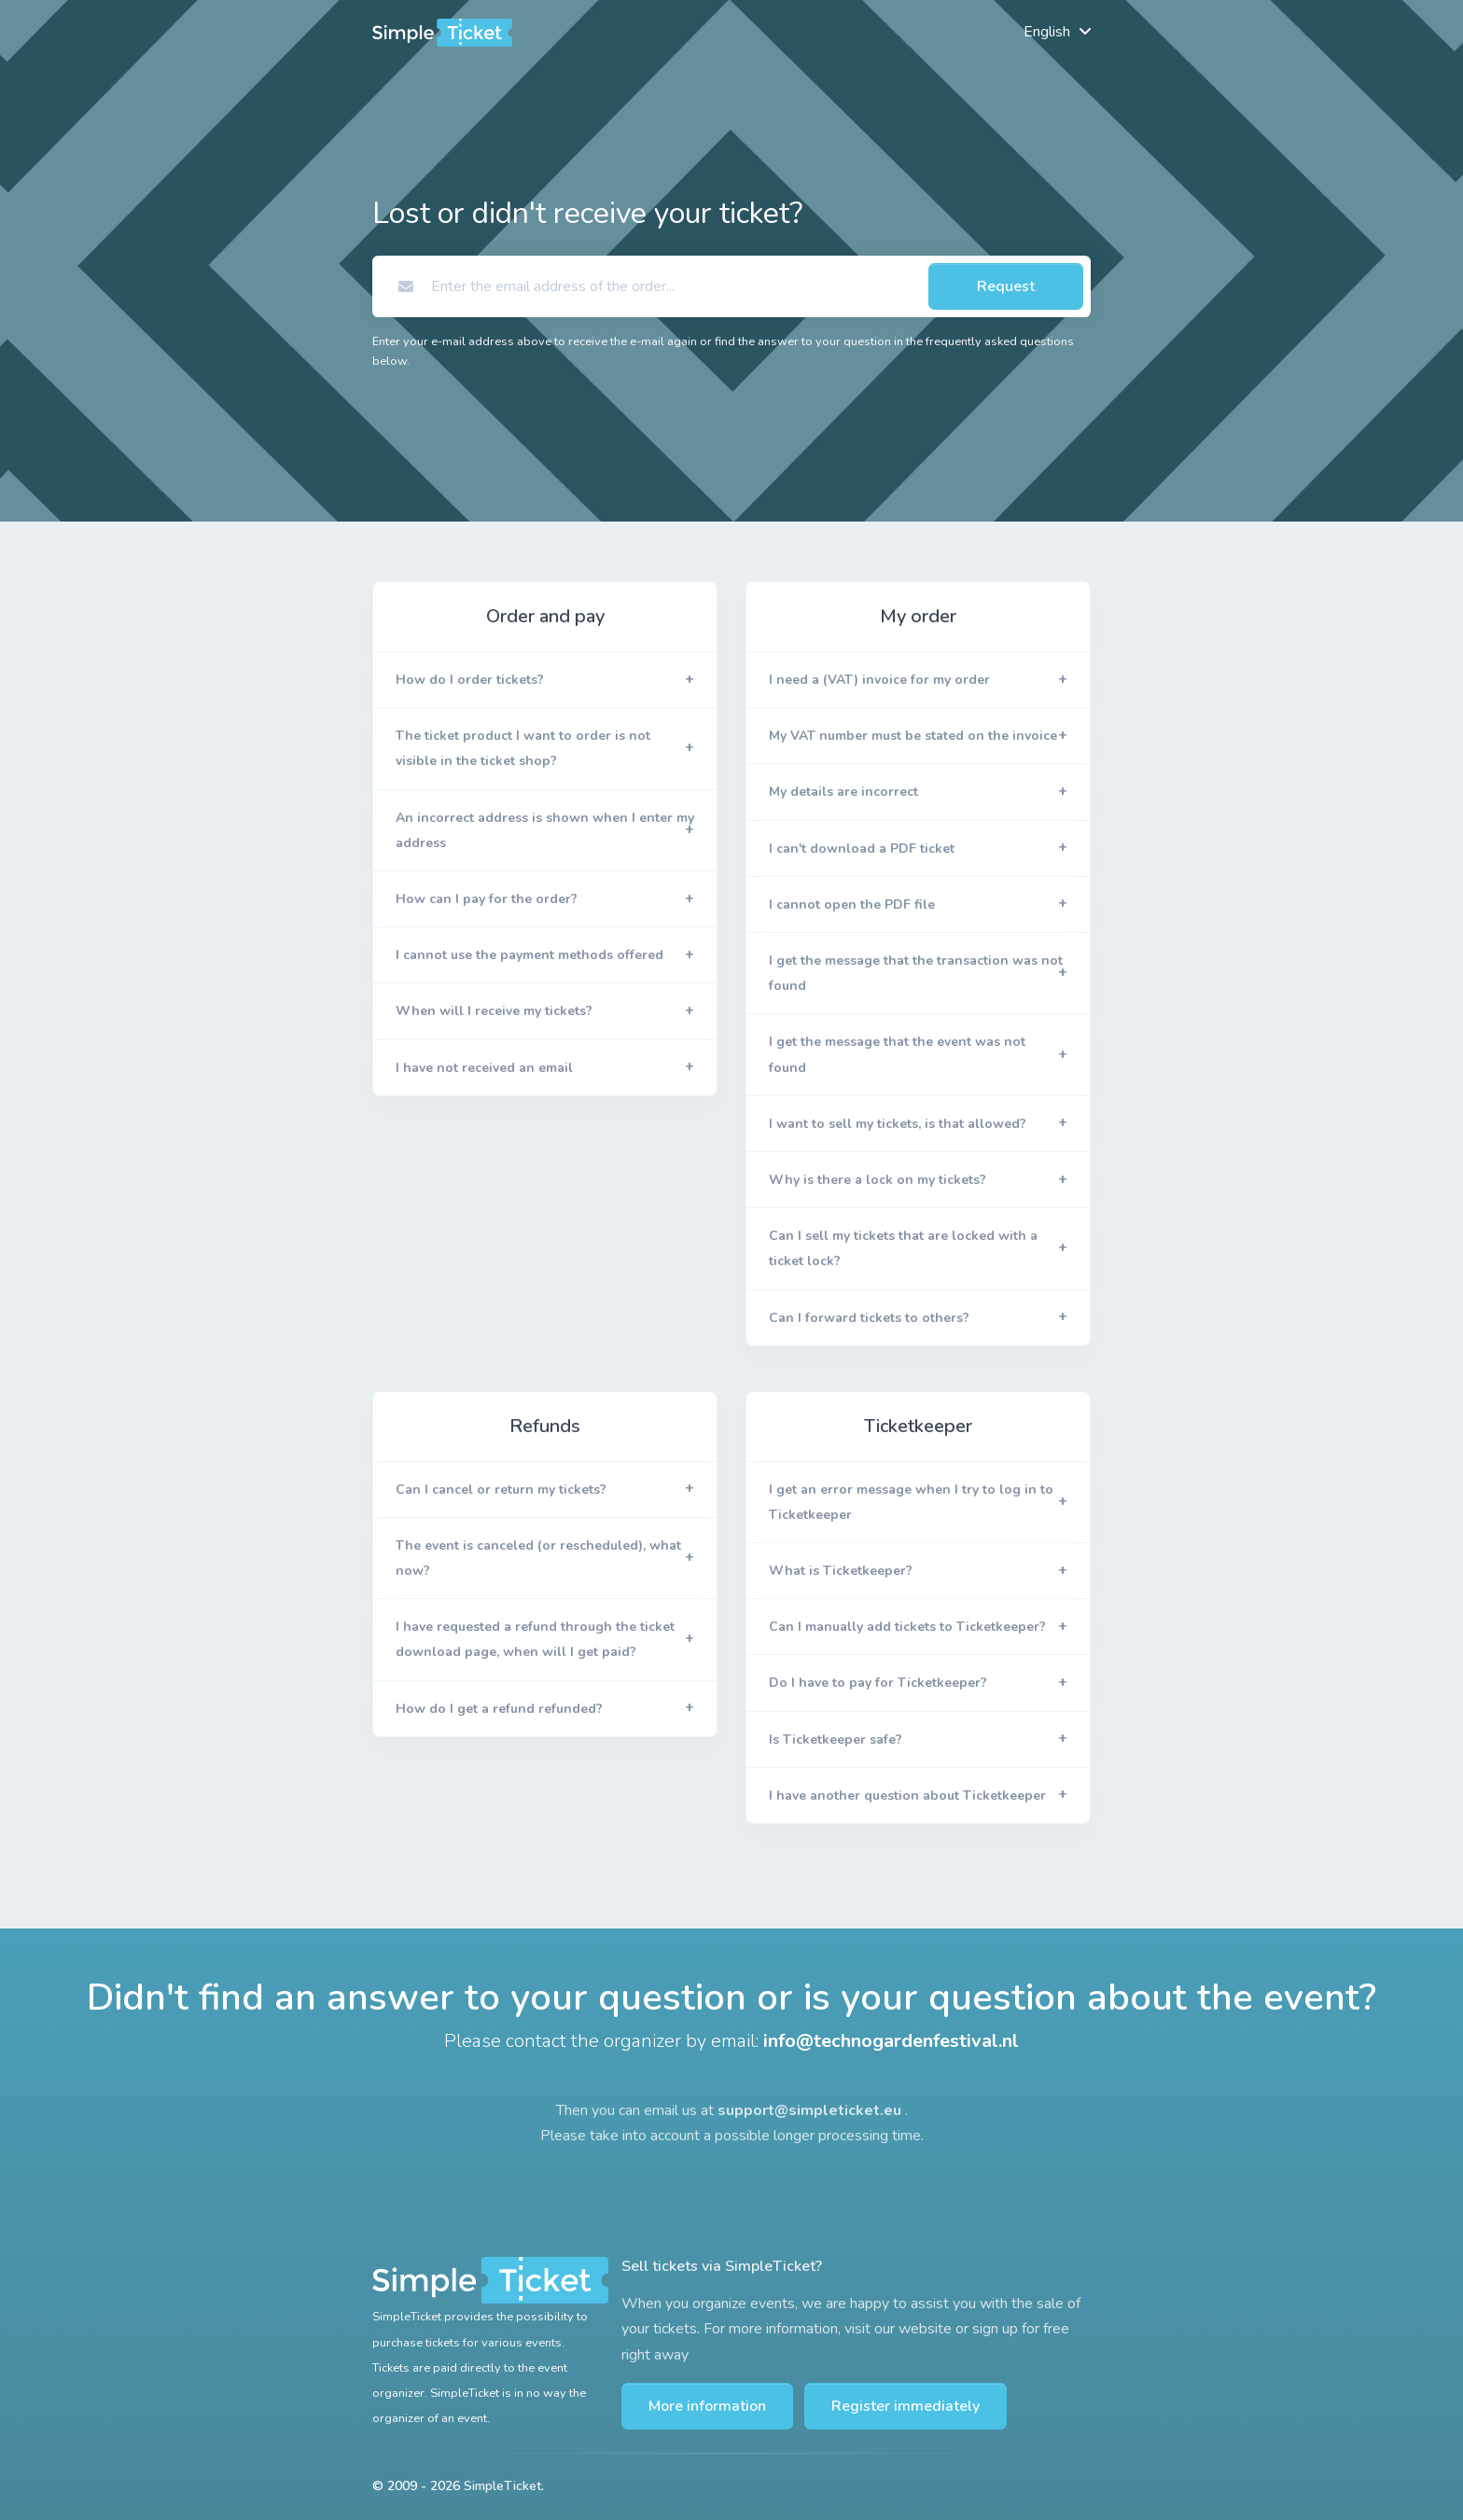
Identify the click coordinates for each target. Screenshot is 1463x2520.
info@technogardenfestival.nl (891, 2041)
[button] (545, 680)
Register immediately (905, 2406)
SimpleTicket (502, 2486)
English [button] (1047, 31)
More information (707, 2406)
